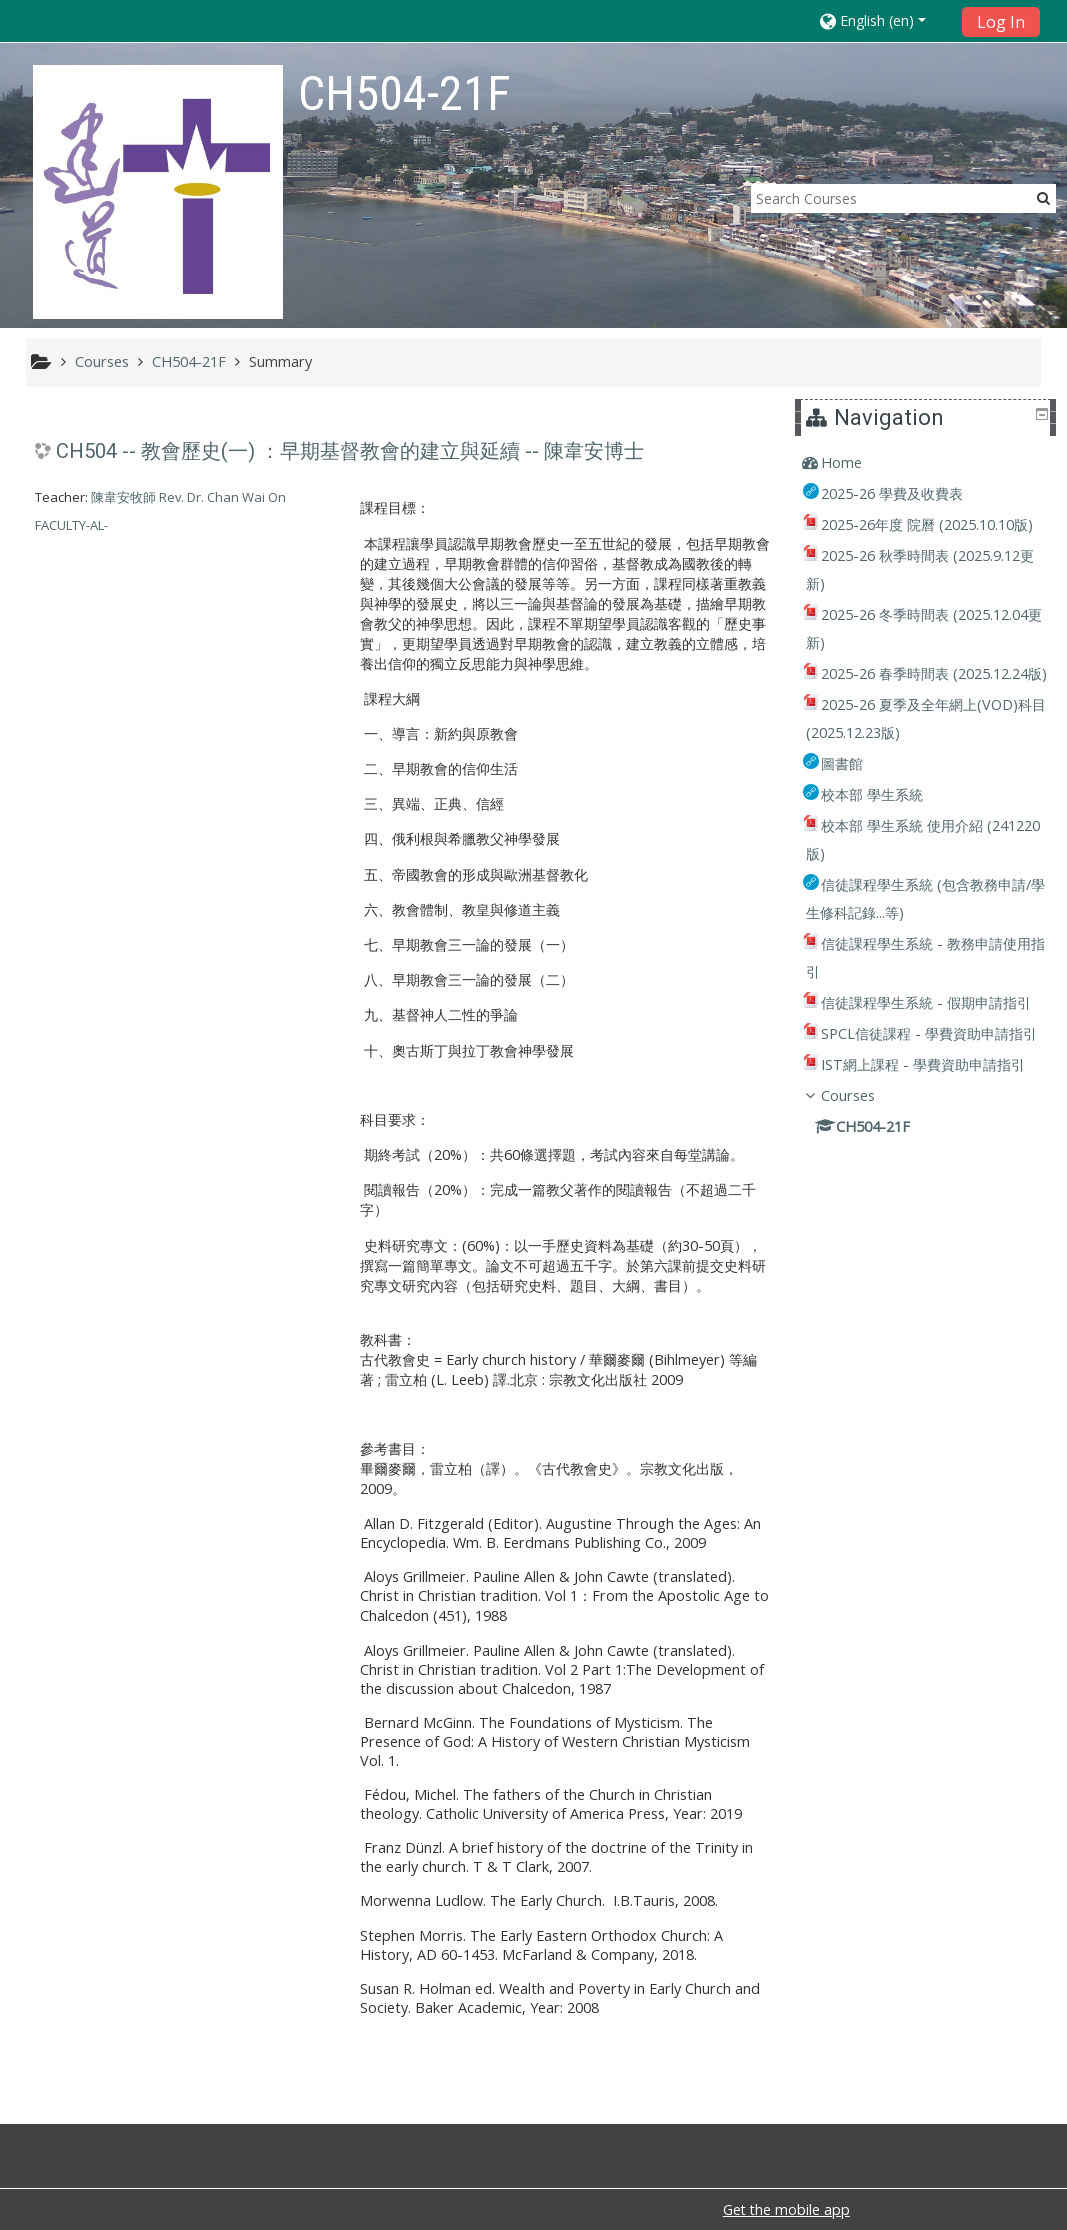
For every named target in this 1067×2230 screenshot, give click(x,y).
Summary (280, 361)
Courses (863, 1235)
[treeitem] (928, 463)
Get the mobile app (786, 2209)
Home (856, 462)
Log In (1001, 22)
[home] (158, 191)
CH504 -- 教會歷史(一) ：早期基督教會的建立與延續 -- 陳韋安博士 (350, 451)
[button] (884, 20)
